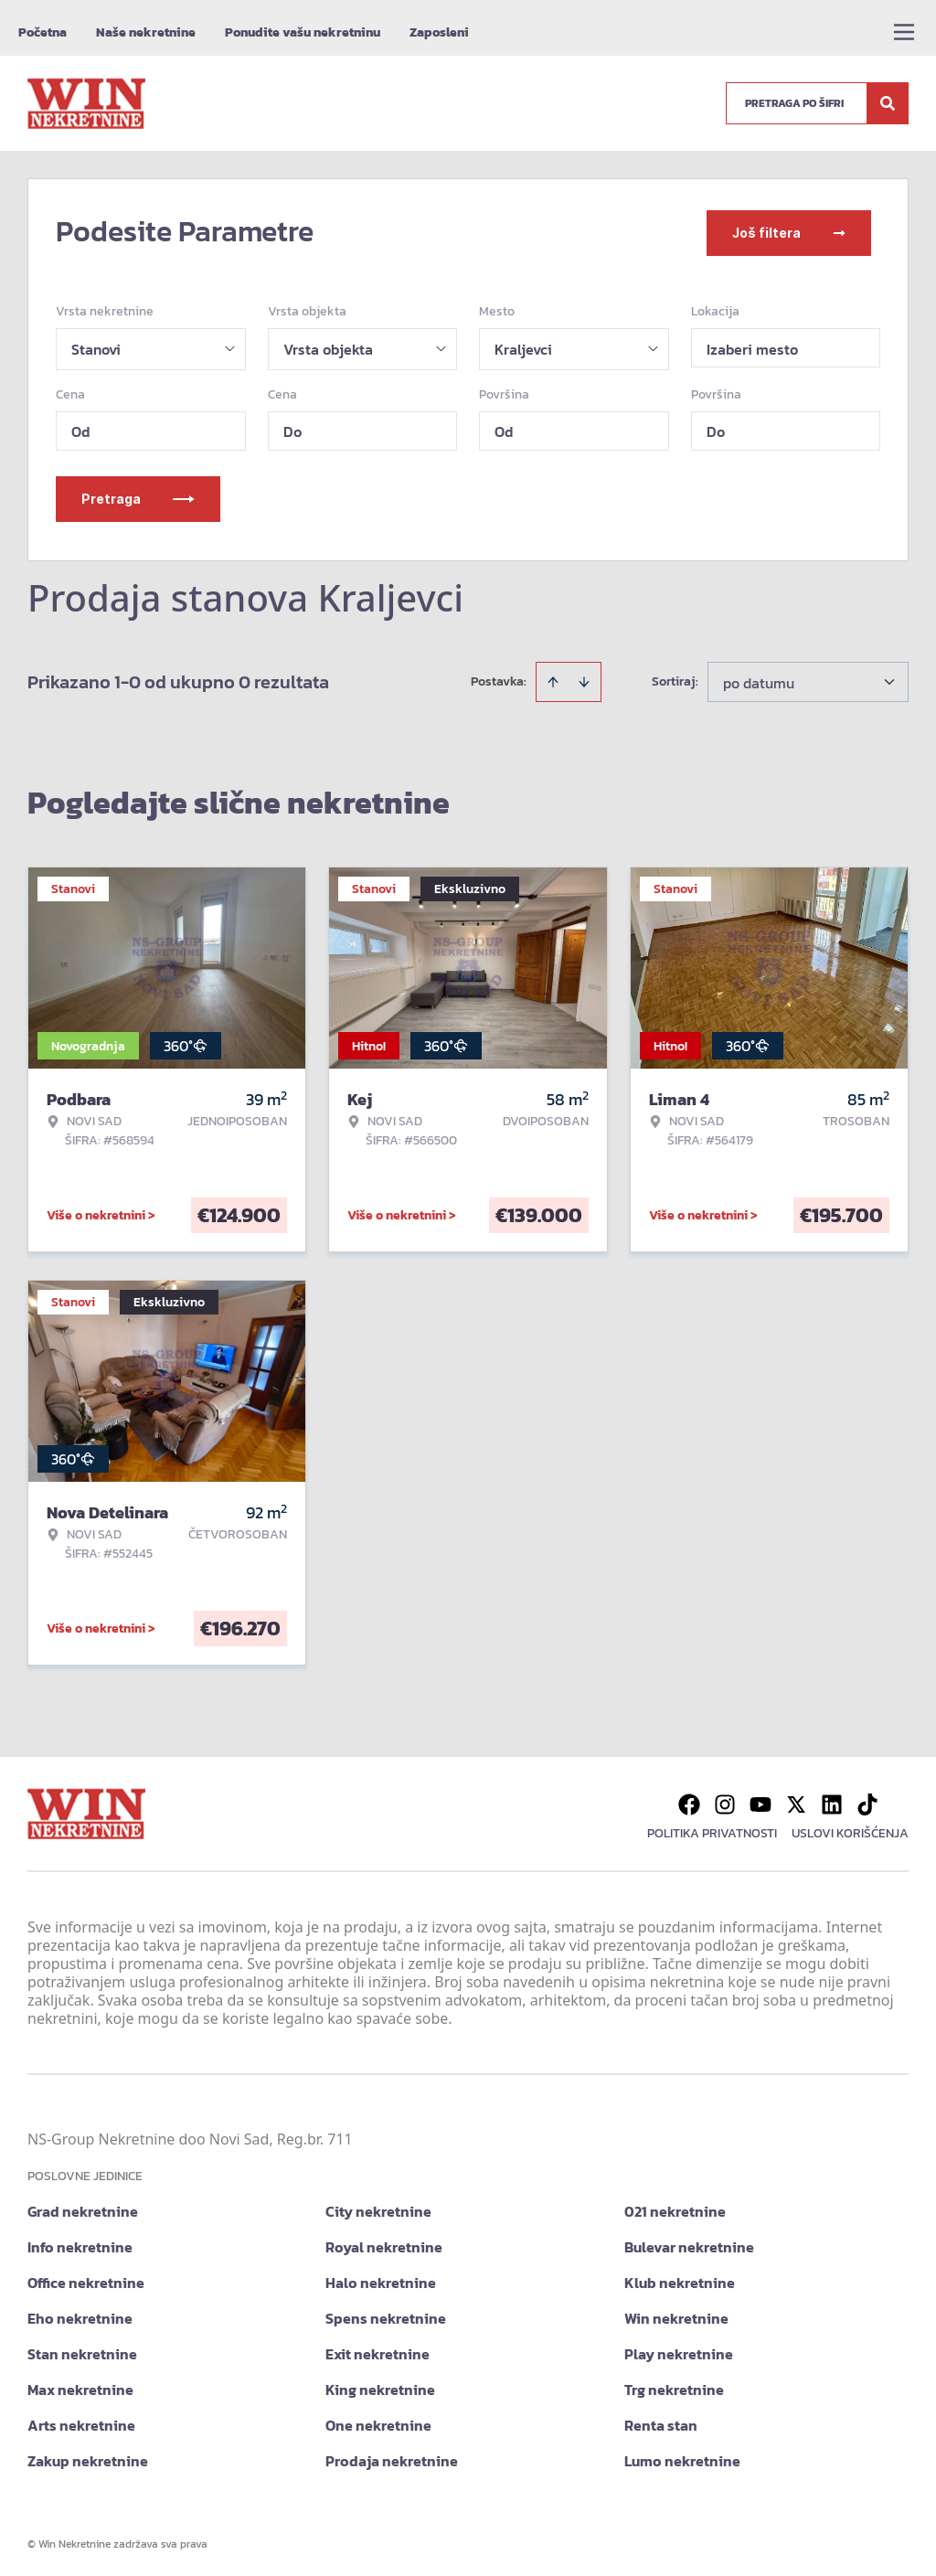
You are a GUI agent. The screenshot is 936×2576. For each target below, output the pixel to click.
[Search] (888, 103)
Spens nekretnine (385, 2315)
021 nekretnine (675, 2208)
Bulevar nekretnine (689, 2243)
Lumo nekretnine (682, 2457)
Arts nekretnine (81, 2421)
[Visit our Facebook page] (689, 1801)
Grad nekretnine (82, 2208)
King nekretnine (380, 2386)
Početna (42, 32)
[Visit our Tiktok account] (867, 1801)
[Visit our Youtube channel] (760, 1801)
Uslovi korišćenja (850, 1829)
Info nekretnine (80, 2243)
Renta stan (660, 2421)
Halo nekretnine (380, 2279)
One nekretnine (378, 2421)
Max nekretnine (80, 2386)
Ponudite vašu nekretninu (302, 32)
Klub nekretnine (679, 2279)
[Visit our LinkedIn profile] (832, 1801)
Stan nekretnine (82, 2350)
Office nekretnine (85, 2279)
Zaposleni (439, 32)
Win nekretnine (676, 2315)
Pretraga (138, 495)
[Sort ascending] (553, 678)
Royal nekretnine (383, 2243)
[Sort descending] (584, 678)
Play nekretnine (678, 2350)
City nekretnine (378, 2208)
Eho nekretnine (80, 2315)
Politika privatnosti (712, 1829)
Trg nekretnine (674, 2386)
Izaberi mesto (752, 346)
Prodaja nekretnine (391, 2457)
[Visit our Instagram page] (725, 1801)
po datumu (758, 679)
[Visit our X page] (796, 1801)
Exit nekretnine (377, 2350)
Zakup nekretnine (87, 2457)
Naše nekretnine (146, 32)
